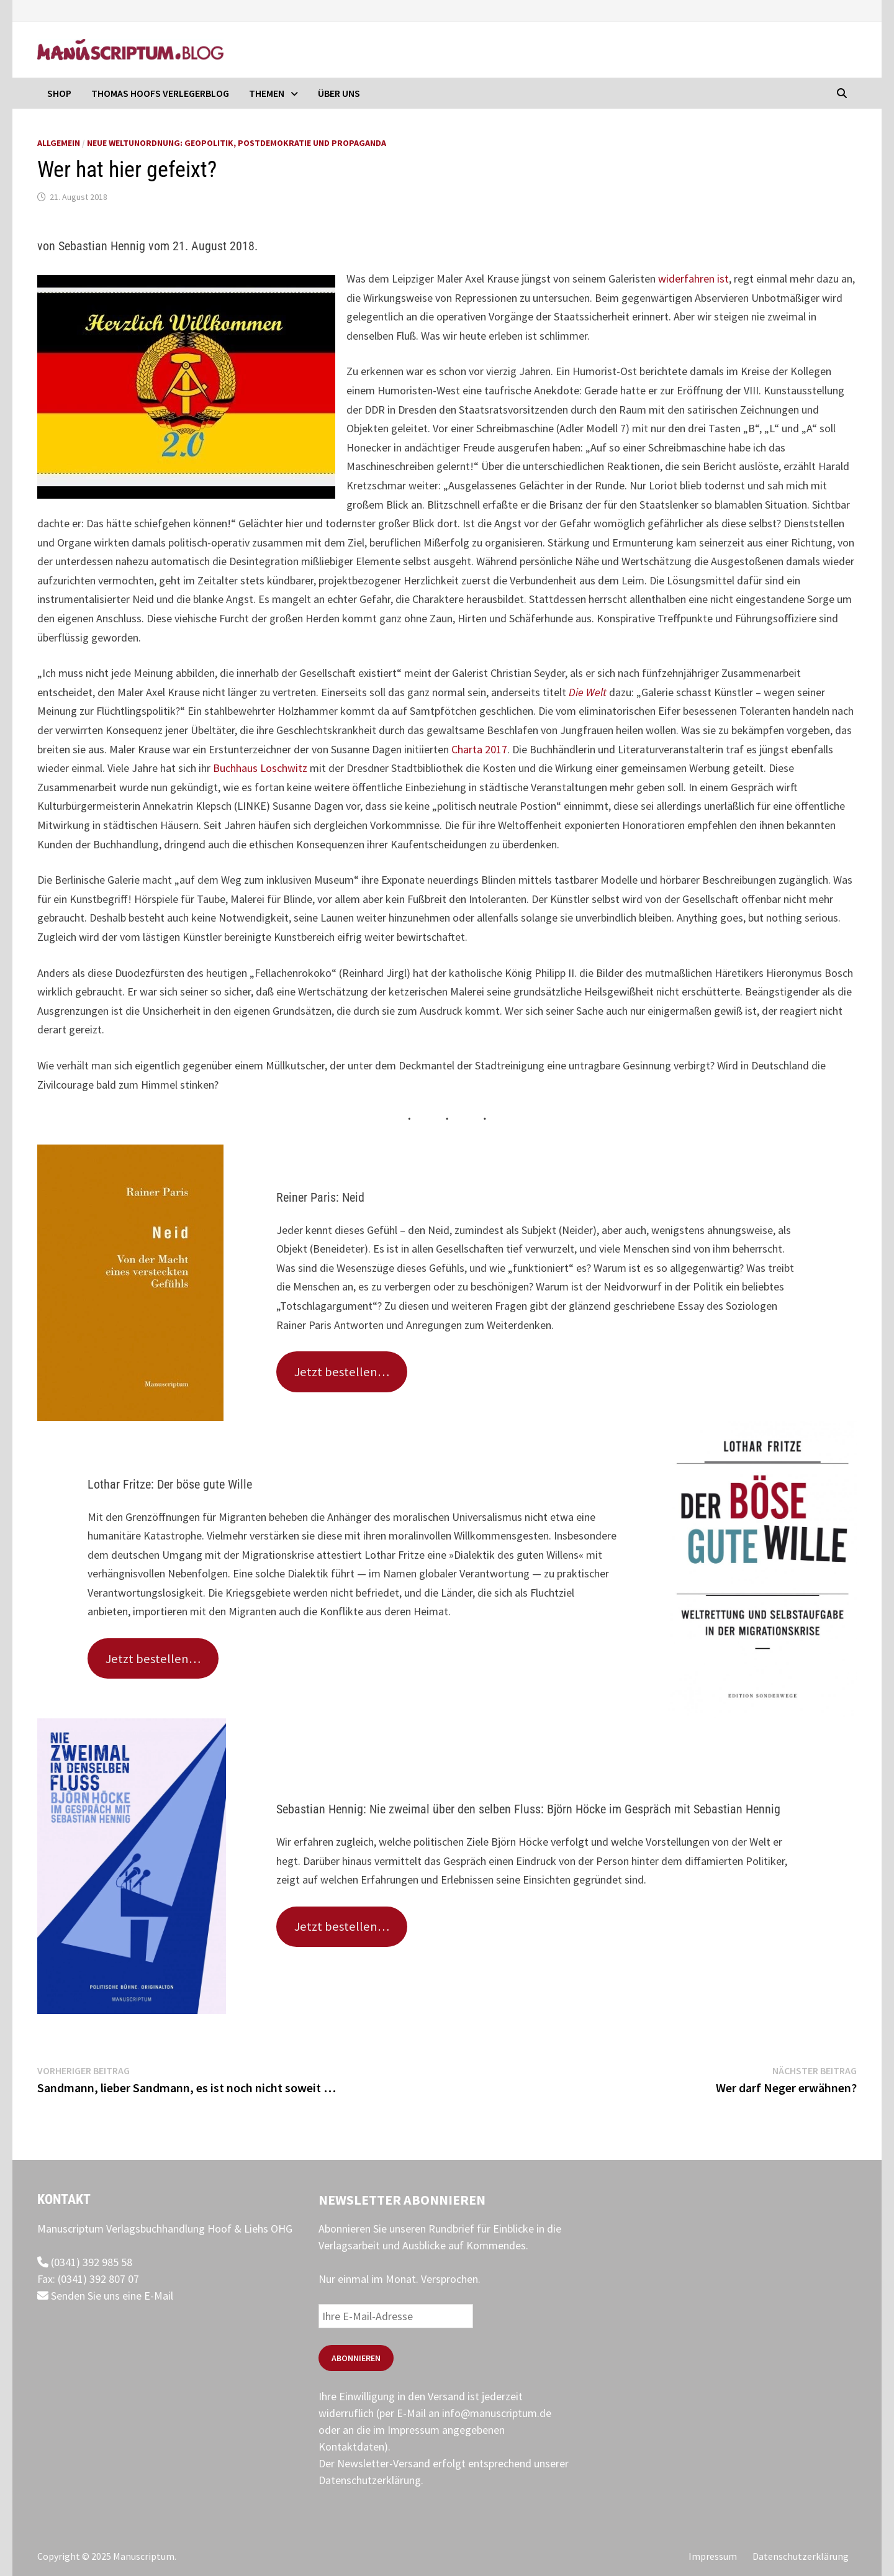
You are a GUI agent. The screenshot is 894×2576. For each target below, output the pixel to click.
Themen (266, 93)
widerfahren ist (692, 278)
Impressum (713, 2556)
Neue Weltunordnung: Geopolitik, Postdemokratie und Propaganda (236, 142)
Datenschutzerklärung (369, 2480)
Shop (59, 93)
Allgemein (58, 142)
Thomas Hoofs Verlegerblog (160, 93)
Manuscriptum (143, 2556)
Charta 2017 (479, 749)
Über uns (339, 93)
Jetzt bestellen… (341, 1372)
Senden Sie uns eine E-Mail (105, 2295)
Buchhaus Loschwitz (260, 768)
